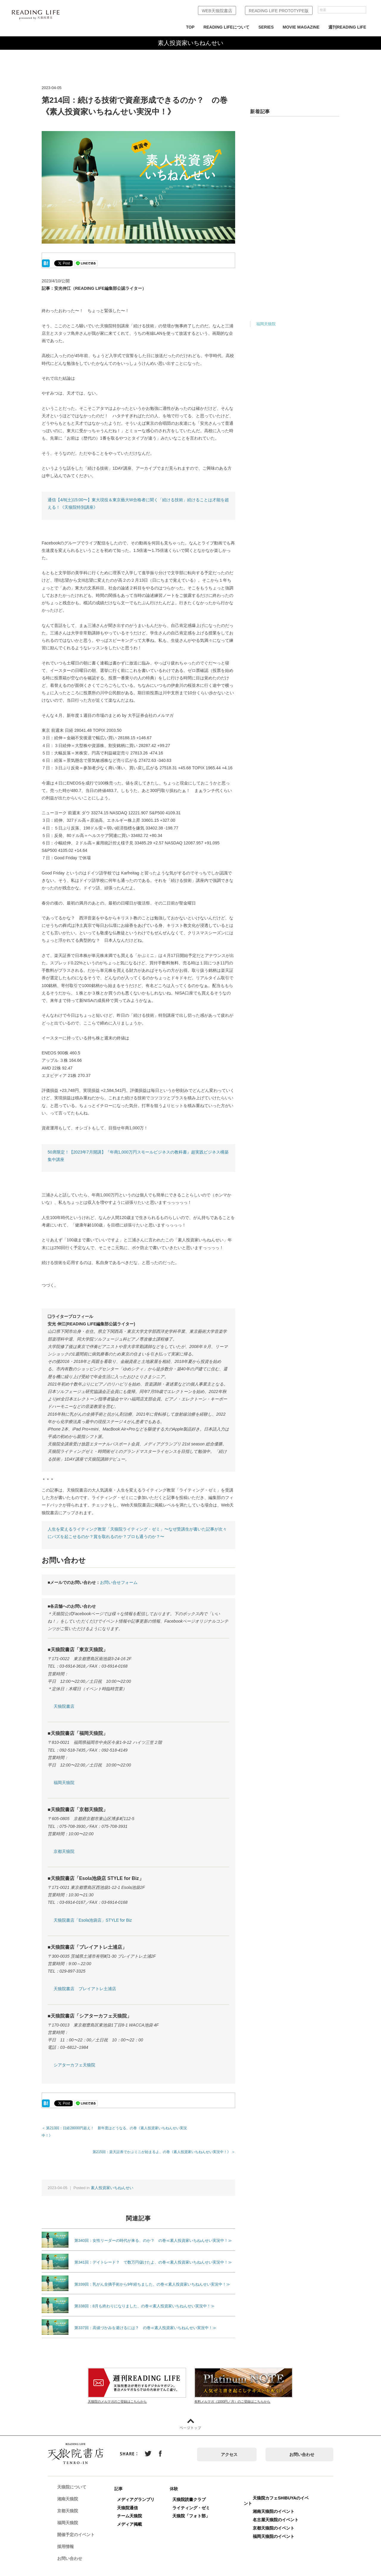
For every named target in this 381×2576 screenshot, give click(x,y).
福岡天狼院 (64, 1782)
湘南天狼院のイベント (276, 2504)
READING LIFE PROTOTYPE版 (279, 10)
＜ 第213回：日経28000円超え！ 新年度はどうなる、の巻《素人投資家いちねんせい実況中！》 (120, 2128)
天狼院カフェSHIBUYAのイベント (279, 2493)
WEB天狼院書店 (217, 10)
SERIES (266, 27)
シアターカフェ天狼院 (74, 2065)
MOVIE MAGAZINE (301, 27)
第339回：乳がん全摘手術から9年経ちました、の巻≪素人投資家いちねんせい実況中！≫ (152, 2277)
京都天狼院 (64, 1851)
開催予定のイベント (79, 2527)
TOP (190, 27)
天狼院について (74, 2479)
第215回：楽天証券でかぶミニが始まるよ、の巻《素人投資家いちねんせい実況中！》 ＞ (164, 2144)
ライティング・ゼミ (194, 2500)
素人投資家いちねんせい (112, 2180)
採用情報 (68, 2539)
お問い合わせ (301, 2447)
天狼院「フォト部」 (194, 2508)
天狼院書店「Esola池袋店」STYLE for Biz (93, 1920)
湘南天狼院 (70, 2491)
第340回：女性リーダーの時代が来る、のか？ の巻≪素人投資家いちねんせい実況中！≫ (153, 2233)
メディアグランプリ (138, 2492)
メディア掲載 (132, 2516)
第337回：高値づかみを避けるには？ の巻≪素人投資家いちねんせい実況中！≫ (145, 2320)
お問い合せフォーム (119, 1582)
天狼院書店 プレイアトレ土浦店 (85, 1988)
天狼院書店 (64, 1706)
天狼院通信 (130, 2500)
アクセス (229, 2447)
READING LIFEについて (226, 27)
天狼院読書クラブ (192, 2492)
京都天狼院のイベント (276, 2520)
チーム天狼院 (132, 2508)
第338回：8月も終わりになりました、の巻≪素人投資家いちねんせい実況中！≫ (144, 2298)
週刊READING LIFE (347, 27)
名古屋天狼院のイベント (279, 2512)
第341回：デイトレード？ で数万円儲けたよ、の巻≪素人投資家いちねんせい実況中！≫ (153, 2255)
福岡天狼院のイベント (276, 2529)
